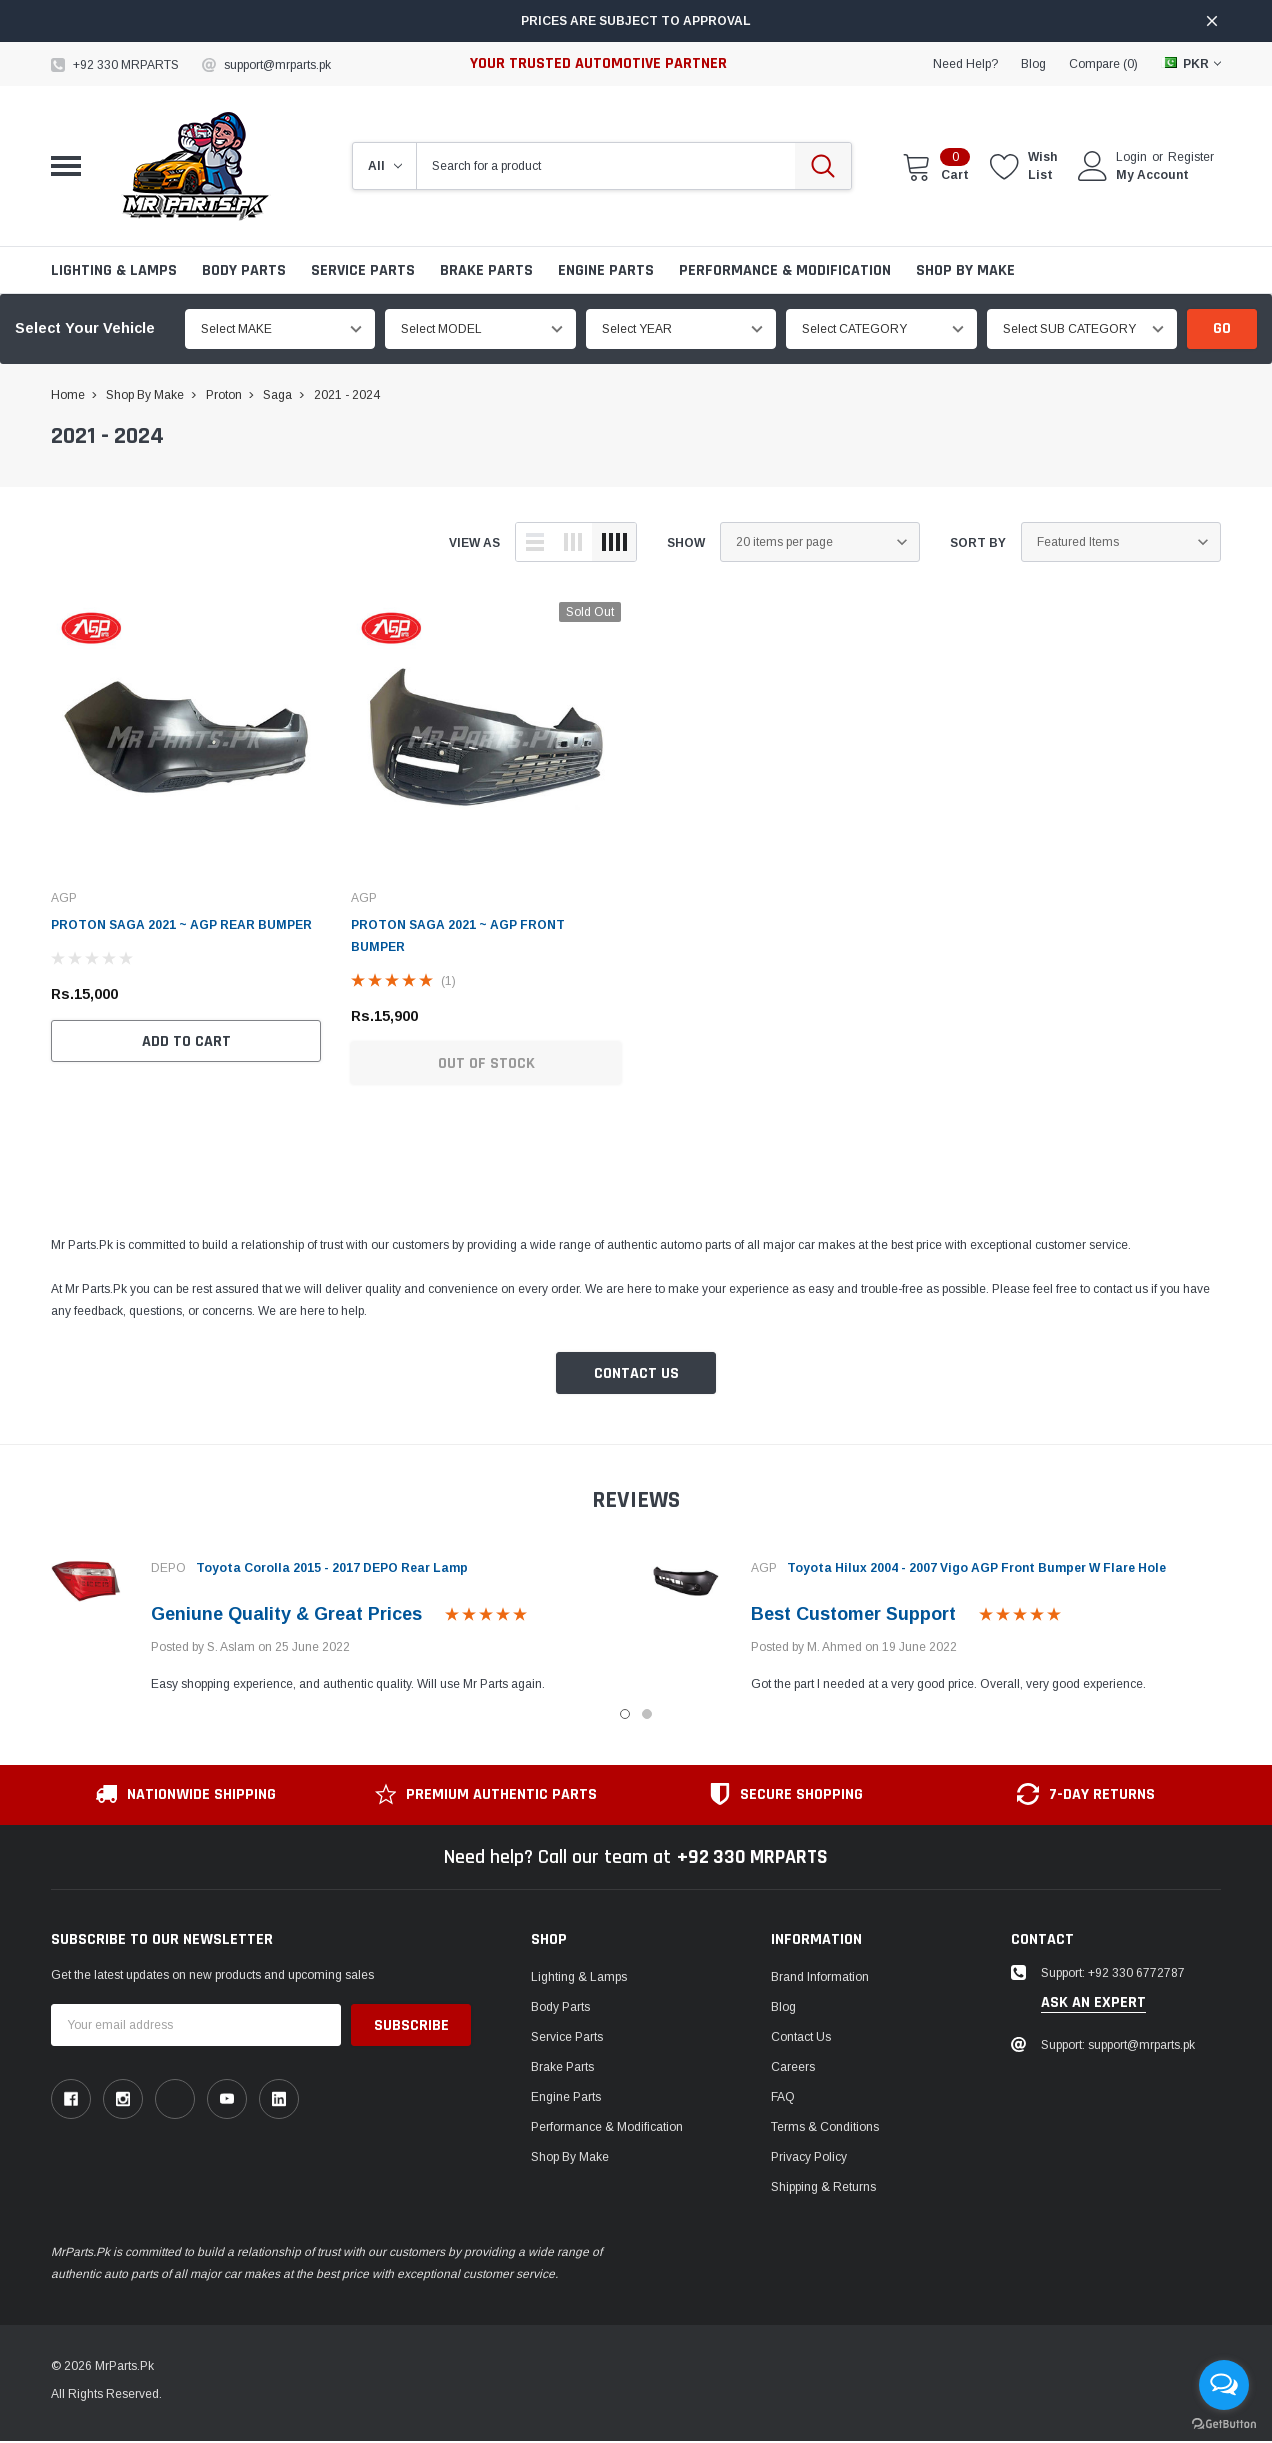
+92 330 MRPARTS (126, 65)
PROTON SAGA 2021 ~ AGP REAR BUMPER (181, 925)
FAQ (783, 2097)
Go (1222, 328)
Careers (793, 2067)
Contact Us (636, 1373)
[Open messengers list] (1224, 2385)
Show (686, 543)
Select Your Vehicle (85, 328)
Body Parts (244, 270)
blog (1033, 64)
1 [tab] (625, 1714)
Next (1253, 1620)
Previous (18, 1620)
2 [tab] (647, 1714)
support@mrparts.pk (277, 65)
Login (1131, 157)
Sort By (978, 543)
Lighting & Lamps (114, 270)
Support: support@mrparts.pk (1118, 2045)
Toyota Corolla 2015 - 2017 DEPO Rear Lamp (332, 1568)
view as (474, 543)
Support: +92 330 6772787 (1113, 1973)
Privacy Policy (809, 2157)
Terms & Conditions (825, 2127)
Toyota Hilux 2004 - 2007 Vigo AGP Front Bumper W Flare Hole (976, 1568)
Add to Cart (186, 1041)
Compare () (1103, 64)
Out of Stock (486, 1063)
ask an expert (1093, 2003)
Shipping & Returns (823, 2187)
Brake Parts (486, 270)
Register (1191, 157)
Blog (783, 2007)
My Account (1152, 175)
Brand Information (820, 1977)
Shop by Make (965, 270)
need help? (965, 64)
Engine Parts (606, 270)
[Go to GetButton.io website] (1224, 2423)
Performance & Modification (785, 270)
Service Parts (363, 270)
